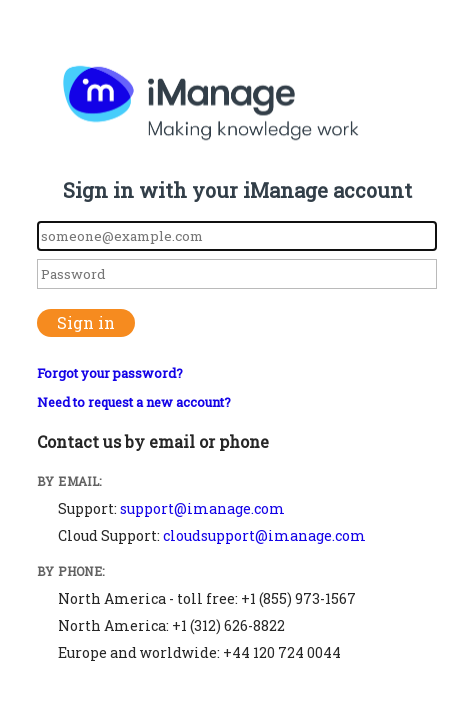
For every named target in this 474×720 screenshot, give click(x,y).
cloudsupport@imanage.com (264, 535)
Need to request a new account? (134, 402)
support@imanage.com (202, 508)
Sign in (86, 322)
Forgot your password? (110, 373)
